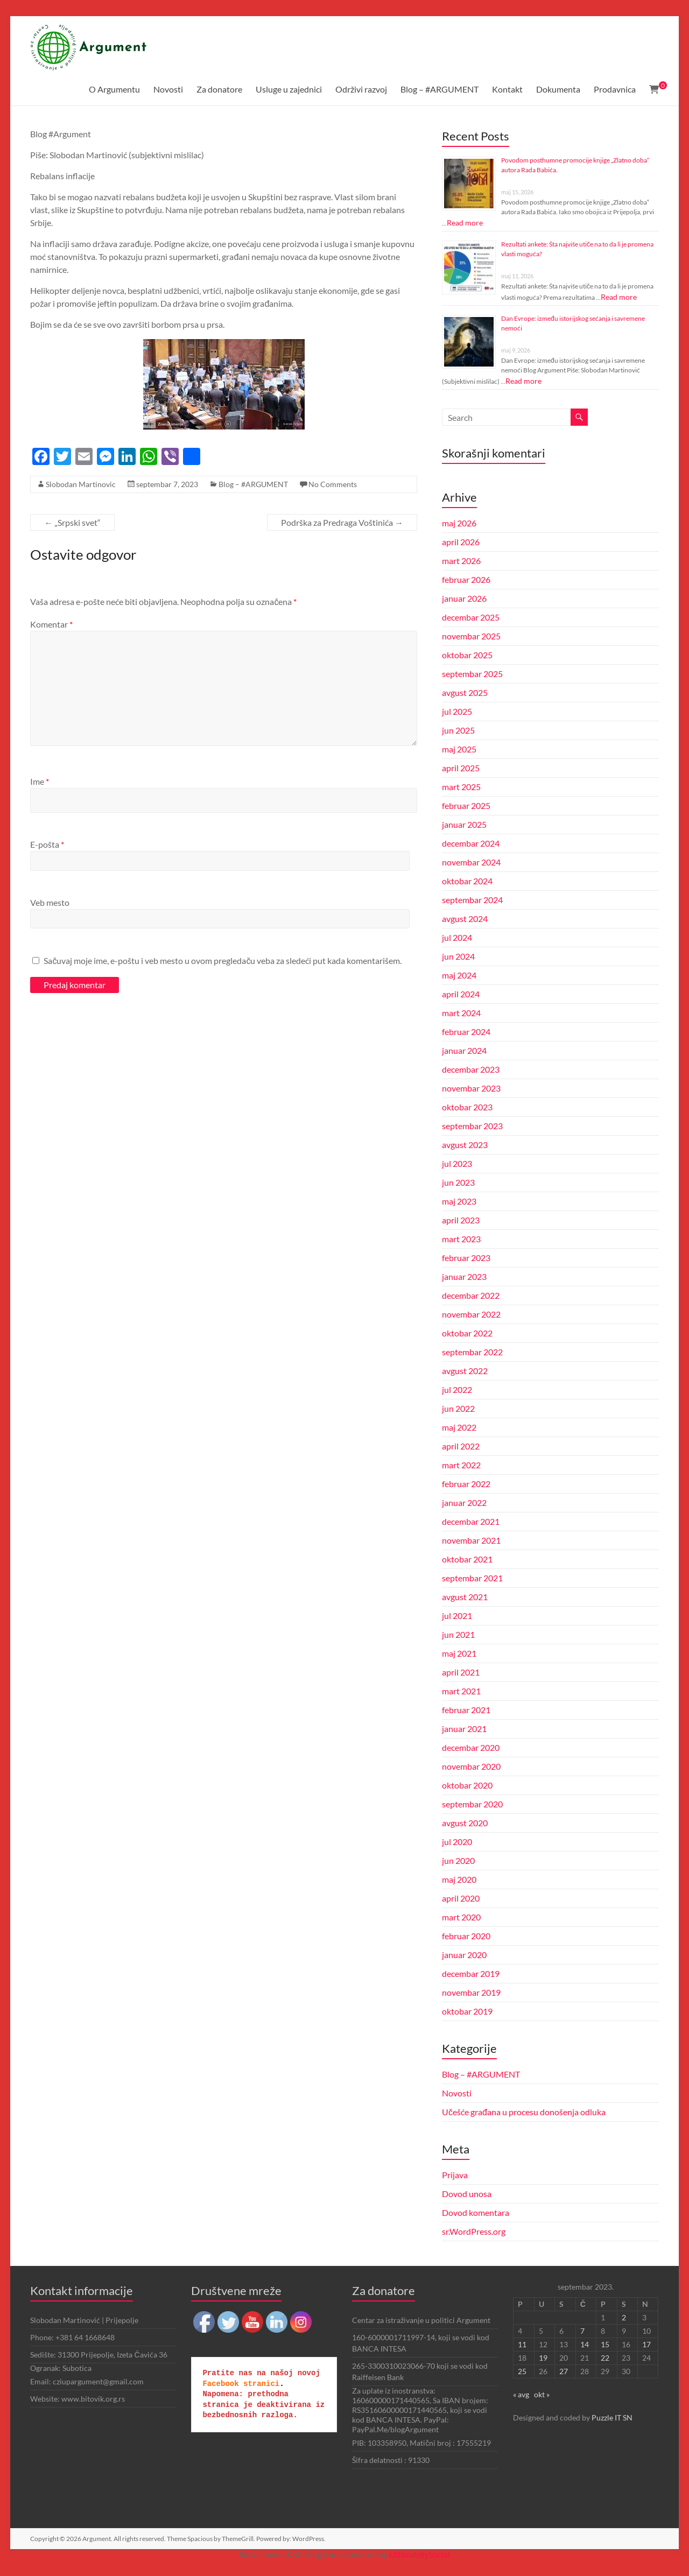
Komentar (51, 624)
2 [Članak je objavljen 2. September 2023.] (624, 2317)
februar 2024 (466, 1031)
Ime (39, 781)
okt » (542, 2394)
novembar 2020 (471, 1766)
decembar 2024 (471, 843)
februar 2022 (466, 1484)
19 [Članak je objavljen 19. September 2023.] (543, 2357)
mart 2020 (461, 1917)
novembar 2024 (471, 862)
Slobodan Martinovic (81, 484)
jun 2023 (458, 1182)
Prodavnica (615, 89)
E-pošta (47, 844)
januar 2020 (464, 1954)
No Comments (332, 484)
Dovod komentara (475, 2212)
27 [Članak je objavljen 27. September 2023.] (563, 2371)
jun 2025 (458, 730)
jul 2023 (457, 1163)
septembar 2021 (472, 1578)
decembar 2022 (471, 1295)
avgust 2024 (465, 918)
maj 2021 (459, 1653)
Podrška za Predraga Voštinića (342, 522)
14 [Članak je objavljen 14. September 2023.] (584, 2344)
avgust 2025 (465, 692)
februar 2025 (466, 805)
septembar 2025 (472, 673)
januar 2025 (464, 824)
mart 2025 (461, 787)
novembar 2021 (471, 1540)
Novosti (168, 89)
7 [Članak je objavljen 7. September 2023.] (582, 2330)
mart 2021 (461, 1691)
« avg (521, 2394)
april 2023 (461, 1220)
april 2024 (461, 994)
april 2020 (461, 1898)
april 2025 (461, 768)
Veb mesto (49, 902)
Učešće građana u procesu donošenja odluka (524, 2112)
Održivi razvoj (361, 89)
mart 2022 (461, 1465)
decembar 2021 (471, 1521)
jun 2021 (458, 1634)
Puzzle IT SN (612, 2417)
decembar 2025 (471, 617)
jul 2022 (457, 1389)
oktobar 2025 (467, 655)
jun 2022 (458, 1408)
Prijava (455, 2175)
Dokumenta (558, 89)
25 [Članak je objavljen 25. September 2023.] (522, 2371)
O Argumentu (114, 89)
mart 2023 (461, 1239)
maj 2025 (459, 749)
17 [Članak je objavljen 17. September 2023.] (646, 2344)
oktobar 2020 (467, 1785)
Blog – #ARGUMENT (439, 89)
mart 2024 (461, 1013)
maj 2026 (459, 523)
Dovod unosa (466, 2193)
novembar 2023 (471, 1088)
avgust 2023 (465, 1144)
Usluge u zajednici (289, 89)
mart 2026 (461, 560)
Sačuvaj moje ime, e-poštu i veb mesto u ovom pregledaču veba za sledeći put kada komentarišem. (223, 960)
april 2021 (461, 1672)
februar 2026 (466, 579)
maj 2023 (459, 1201)
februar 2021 (466, 1710)
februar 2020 (466, 1936)
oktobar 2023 (467, 1107)
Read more (465, 222)
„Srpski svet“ (72, 522)
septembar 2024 (472, 900)
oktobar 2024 (467, 881)
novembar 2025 (471, 636)
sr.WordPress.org (473, 2231)
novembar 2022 (471, 1314)
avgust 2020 (465, 1823)
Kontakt (507, 89)
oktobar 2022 (467, 1333)
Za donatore (219, 89)
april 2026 (461, 542)
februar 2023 (466, 1257)
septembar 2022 (472, 1352)
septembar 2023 (472, 1126)
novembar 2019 (471, 1992)
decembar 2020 (471, 1747)
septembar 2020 (472, 1804)
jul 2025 (457, 711)
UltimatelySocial (419, 2554)
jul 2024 (457, 937)
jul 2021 (457, 1615)
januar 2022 (464, 1502)
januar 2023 (464, 1276)
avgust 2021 (465, 1597)
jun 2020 (458, 1860)
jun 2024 (458, 956)
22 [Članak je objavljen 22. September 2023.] (605, 2357)
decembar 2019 (471, 1973)
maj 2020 (459, 1879)
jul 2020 (457, 1841)
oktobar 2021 (467, 1559)
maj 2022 (459, 1427)
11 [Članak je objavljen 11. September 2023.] (522, 2344)
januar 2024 (464, 1050)
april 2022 (461, 1446)
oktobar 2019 (467, 2011)
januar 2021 (464, 1728)
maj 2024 (459, 975)
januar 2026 (464, 598)
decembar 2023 (471, 1069)
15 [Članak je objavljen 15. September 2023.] (605, 2344)
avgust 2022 (465, 1371)
